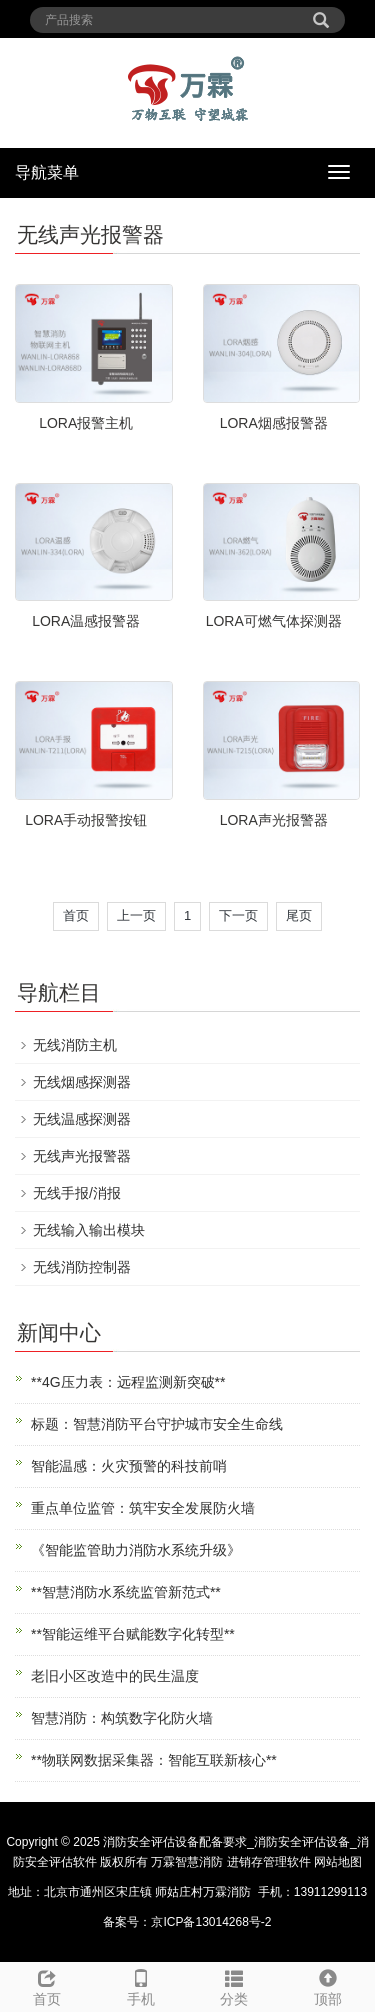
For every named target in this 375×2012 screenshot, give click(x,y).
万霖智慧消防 (187, 1862)
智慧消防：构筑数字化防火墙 (122, 1718)
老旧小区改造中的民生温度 (115, 1676)
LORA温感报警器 (86, 621)
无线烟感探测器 (82, 1082)
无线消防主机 (75, 1045)
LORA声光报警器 (274, 820)
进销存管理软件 (269, 1862)
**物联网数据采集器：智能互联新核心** (154, 1760)
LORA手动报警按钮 (86, 820)
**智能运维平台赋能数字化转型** (133, 1634)
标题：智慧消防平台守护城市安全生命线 (157, 1424)
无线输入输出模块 (89, 1230)
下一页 (238, 915)
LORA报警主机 (86, 423)
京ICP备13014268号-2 (211, 1922)
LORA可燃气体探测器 (274, 621)
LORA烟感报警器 (274, 423)
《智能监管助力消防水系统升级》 (136, 1550)
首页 (76, 915)
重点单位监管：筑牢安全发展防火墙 (143, 1508)
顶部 (328, 1985)
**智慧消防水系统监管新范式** (126, 1592)
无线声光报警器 (82, 1156)
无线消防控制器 (82, 1267)
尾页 (299, 915)
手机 (141, 1985)
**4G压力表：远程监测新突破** (128, 1382)
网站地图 (338, 1862)
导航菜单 (47, 172)
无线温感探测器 (82, 1119)
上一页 (136, 915)
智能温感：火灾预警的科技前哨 (129, 1466)
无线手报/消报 (77, 1193)
